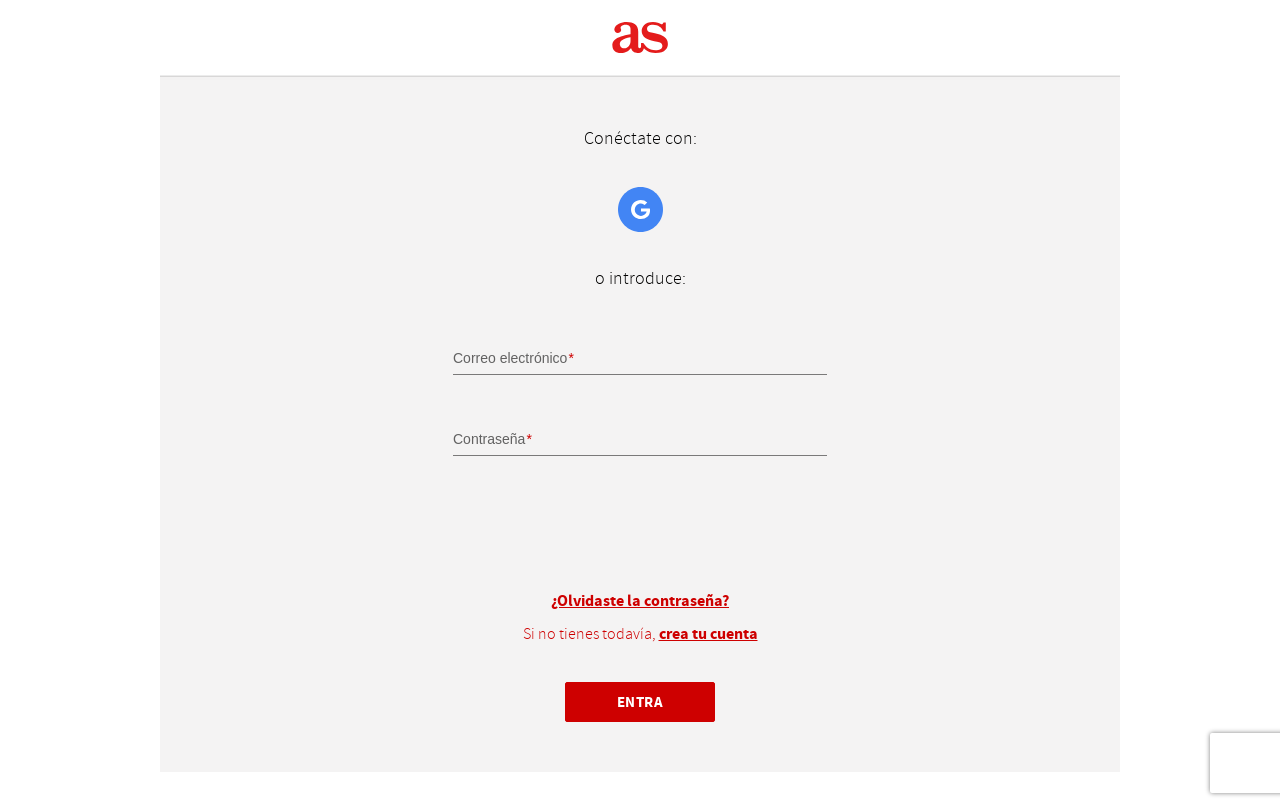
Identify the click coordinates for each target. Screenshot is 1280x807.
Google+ (640, 209)
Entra (640, 701)
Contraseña (489, 439)
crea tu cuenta (708, 634)
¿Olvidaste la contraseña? (640, 601)
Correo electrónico (510, 358)
